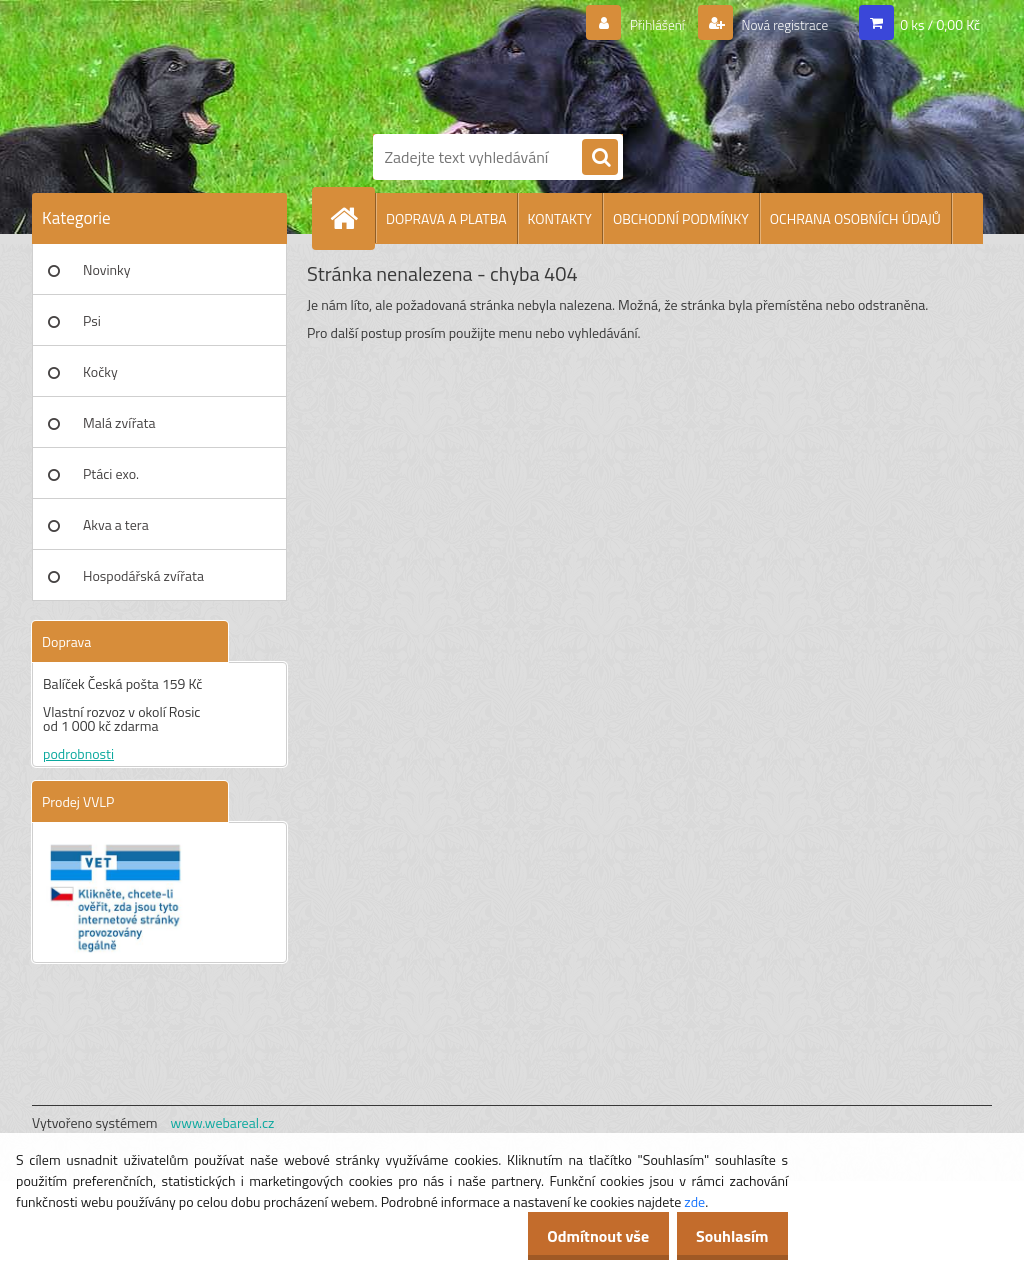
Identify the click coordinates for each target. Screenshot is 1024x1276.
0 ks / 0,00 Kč (940, 24)
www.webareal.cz (223, 1122)
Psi (92, 320)
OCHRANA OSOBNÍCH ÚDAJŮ (855, 218)
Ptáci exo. (111, 473)
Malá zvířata (119, 422)
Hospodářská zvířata (143, 575)
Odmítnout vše (582, 1236)
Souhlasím (726, 1236)
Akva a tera (116, 524)
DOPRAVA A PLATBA (446, 218)
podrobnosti (78, 753)
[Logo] (532, 63)
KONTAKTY (560, 218)
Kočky (100, 371)
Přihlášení (633, 25)
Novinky (106, 269)
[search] (600, 158)
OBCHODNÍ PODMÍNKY (681, 218)
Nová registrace (775, 25)
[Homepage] (352, 218)
